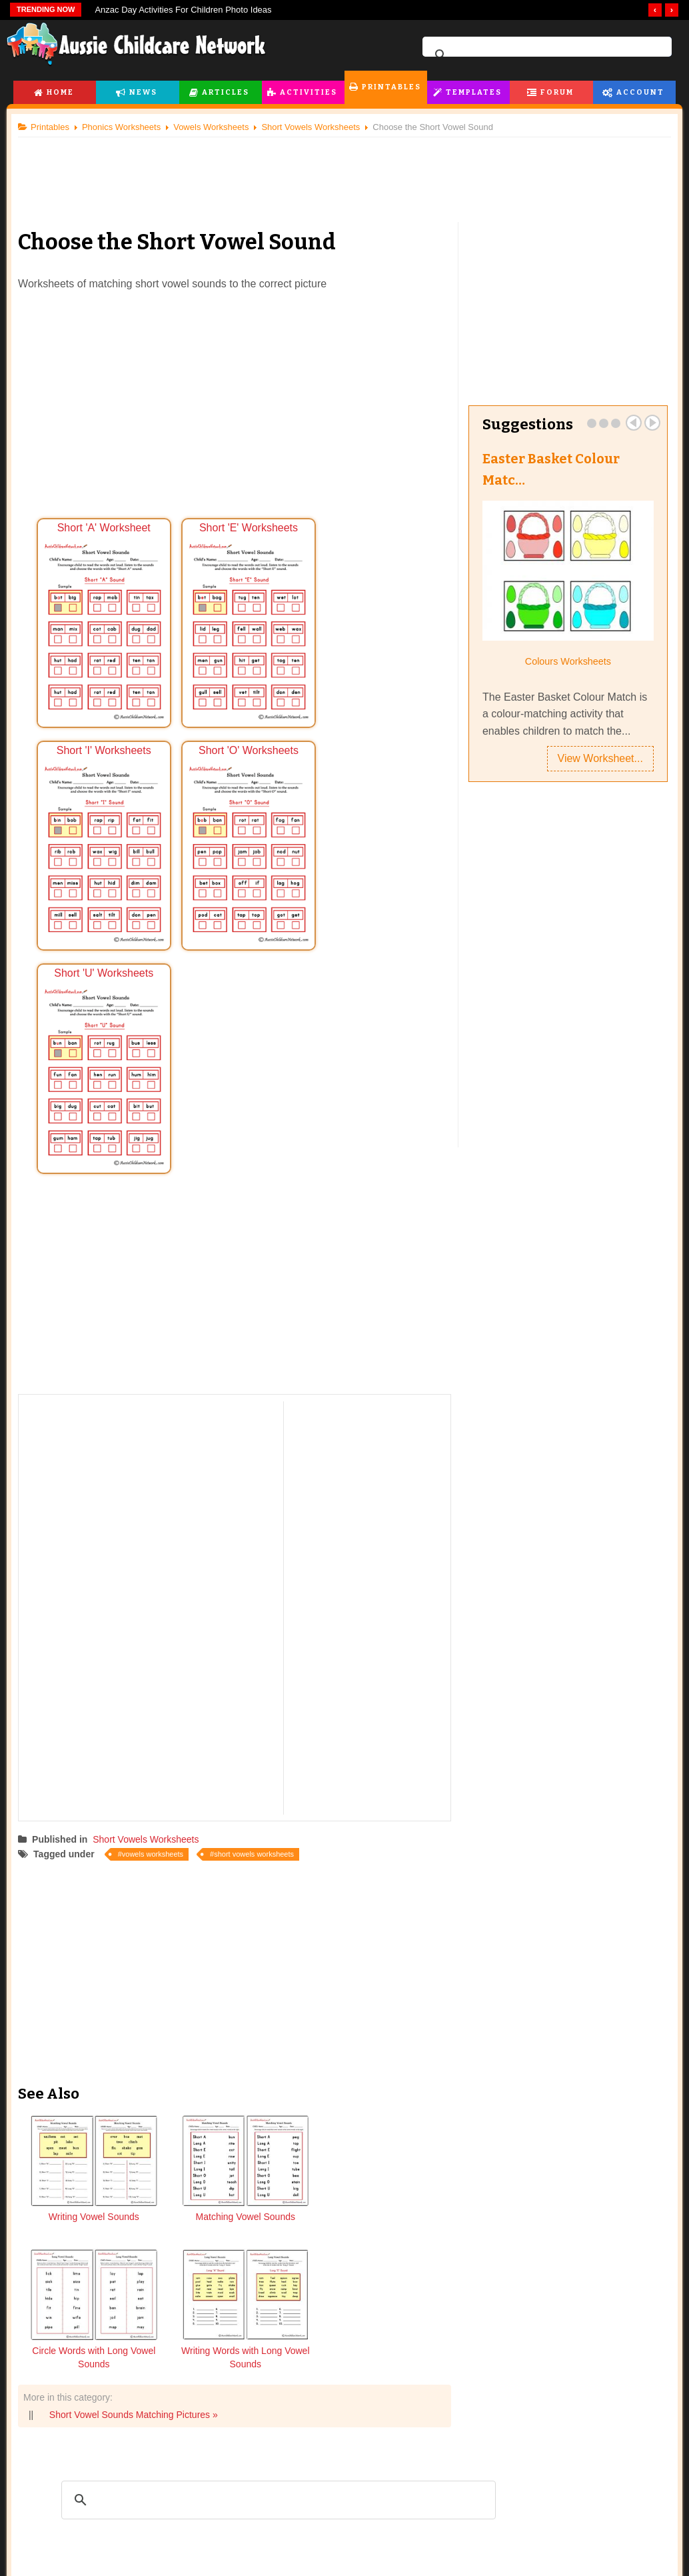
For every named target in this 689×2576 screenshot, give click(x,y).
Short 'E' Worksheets (236, 617)
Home (60, 92)
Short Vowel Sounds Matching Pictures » (139, 2029)
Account (640, 92)
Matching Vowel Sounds (183, 1973)
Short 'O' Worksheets (103, 826)
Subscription (596, 2534)
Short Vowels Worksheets (151, 1589)
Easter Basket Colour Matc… (549, 469)
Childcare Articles (79, 2563)
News (143, 92)
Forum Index (446, 2563)
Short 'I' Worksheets (369, 617)
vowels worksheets (158, 1604)
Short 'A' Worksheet (103, 617)
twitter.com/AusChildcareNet (249, 2452)
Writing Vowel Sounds (77, 1973)
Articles (225, 92)
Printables (391, 87)
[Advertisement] (344, 173)
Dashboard (569, 2563)
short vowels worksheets (259, 1604)
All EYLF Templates (335, 2563)
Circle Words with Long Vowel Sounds (290, 1973)
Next (647, 423)
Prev (628, 423)
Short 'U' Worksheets (236, 826)
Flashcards (192, 2563)
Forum (557, 92)
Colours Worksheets (564, 661)
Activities (308, 92)
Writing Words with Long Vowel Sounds (395, 1973)
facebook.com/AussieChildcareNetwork (437, 2452)
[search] (545, 55)
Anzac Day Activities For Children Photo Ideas (183, 10)
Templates (474, 92)
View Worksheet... (595, 759)
